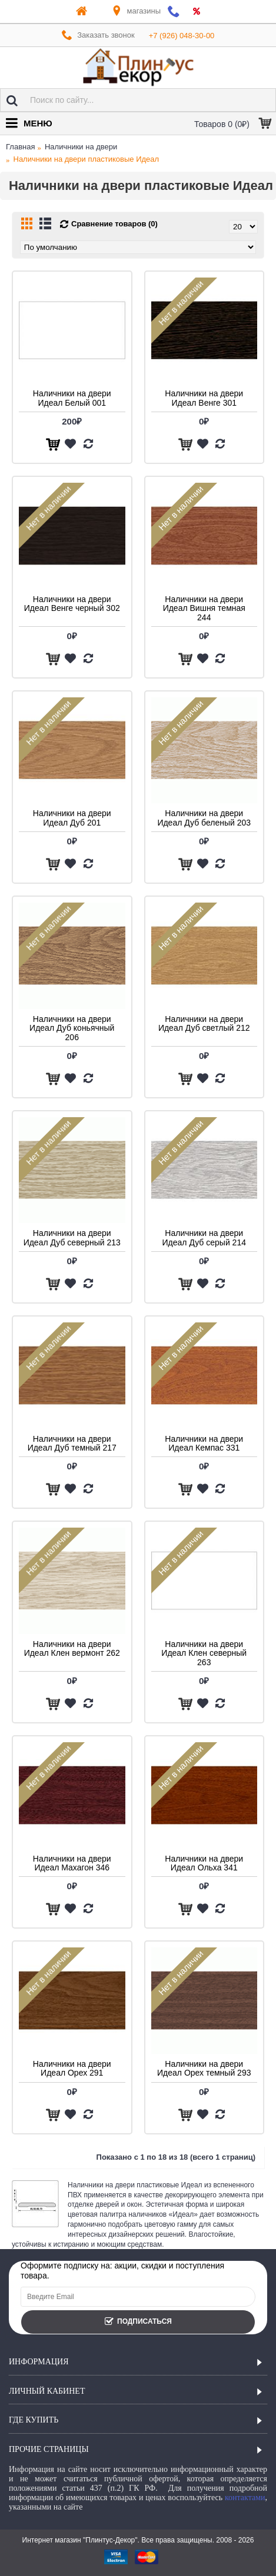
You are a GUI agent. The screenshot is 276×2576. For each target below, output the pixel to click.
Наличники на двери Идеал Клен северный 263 (204, 1653)
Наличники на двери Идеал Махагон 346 (72, 1863)
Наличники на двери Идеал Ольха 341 (204, 1863)
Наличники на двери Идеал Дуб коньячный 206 (71, 1028)
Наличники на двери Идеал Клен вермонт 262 (72, 1648)
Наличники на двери (81, 146)
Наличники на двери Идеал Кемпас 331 (204, 1443)
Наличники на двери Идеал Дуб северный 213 (72, 1237)
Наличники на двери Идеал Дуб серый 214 (204, 1237)
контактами (245, 2497)
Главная (20, 146)
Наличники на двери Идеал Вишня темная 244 (204, 608)
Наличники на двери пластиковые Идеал (86, 159)
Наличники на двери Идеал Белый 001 (72, 398)
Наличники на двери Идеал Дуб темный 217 (72, 1443)
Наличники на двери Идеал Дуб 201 (72, 817)
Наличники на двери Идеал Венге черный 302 (72, 603)
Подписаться (138, 2322)
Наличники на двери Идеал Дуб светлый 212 (204, 1023)
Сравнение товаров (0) (114, 223)
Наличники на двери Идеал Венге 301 (204, 398)
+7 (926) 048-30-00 (182, 35)
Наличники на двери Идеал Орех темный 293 (204, 2068)
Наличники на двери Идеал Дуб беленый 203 (204, 817)
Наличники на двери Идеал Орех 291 (72, 2068)
